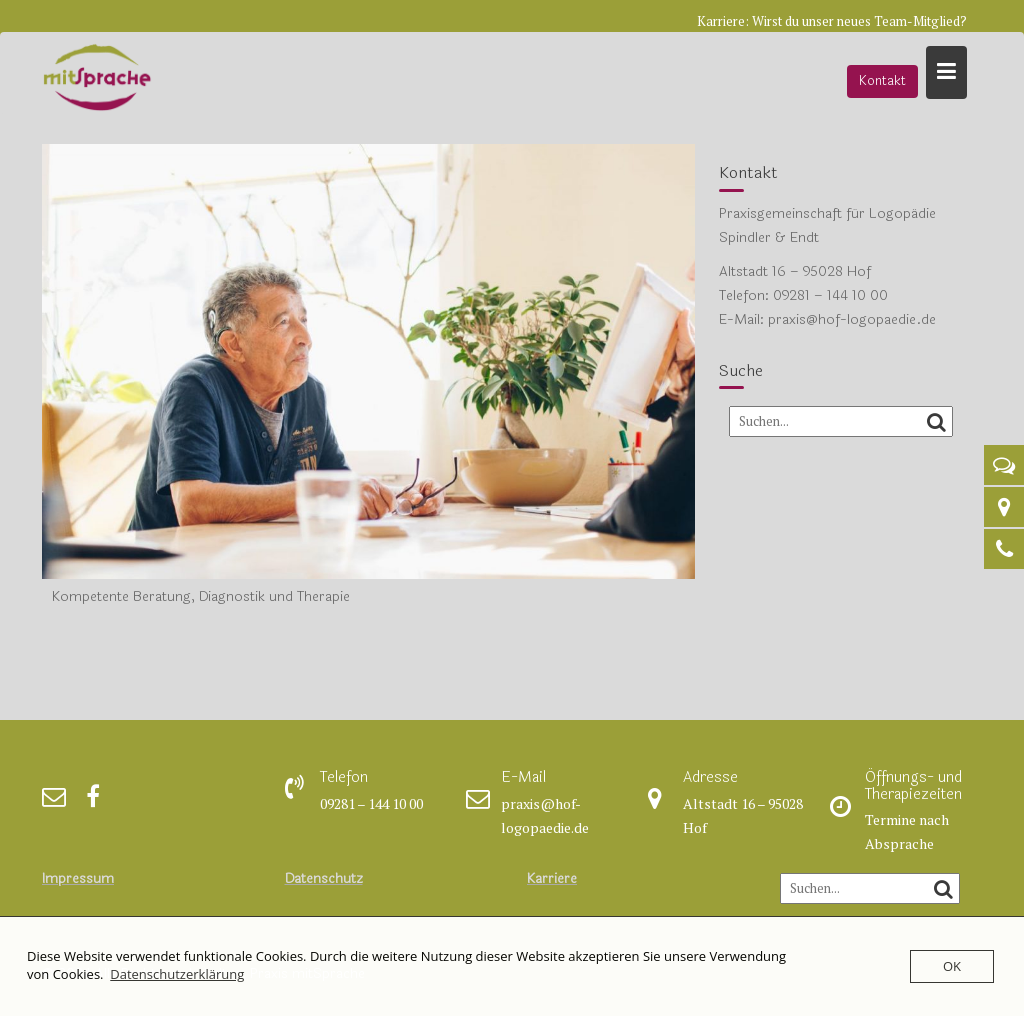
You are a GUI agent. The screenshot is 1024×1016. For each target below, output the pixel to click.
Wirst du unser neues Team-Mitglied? (859, 21)
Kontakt (882, 81)
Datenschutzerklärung (177, 974)
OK (952, 966)
